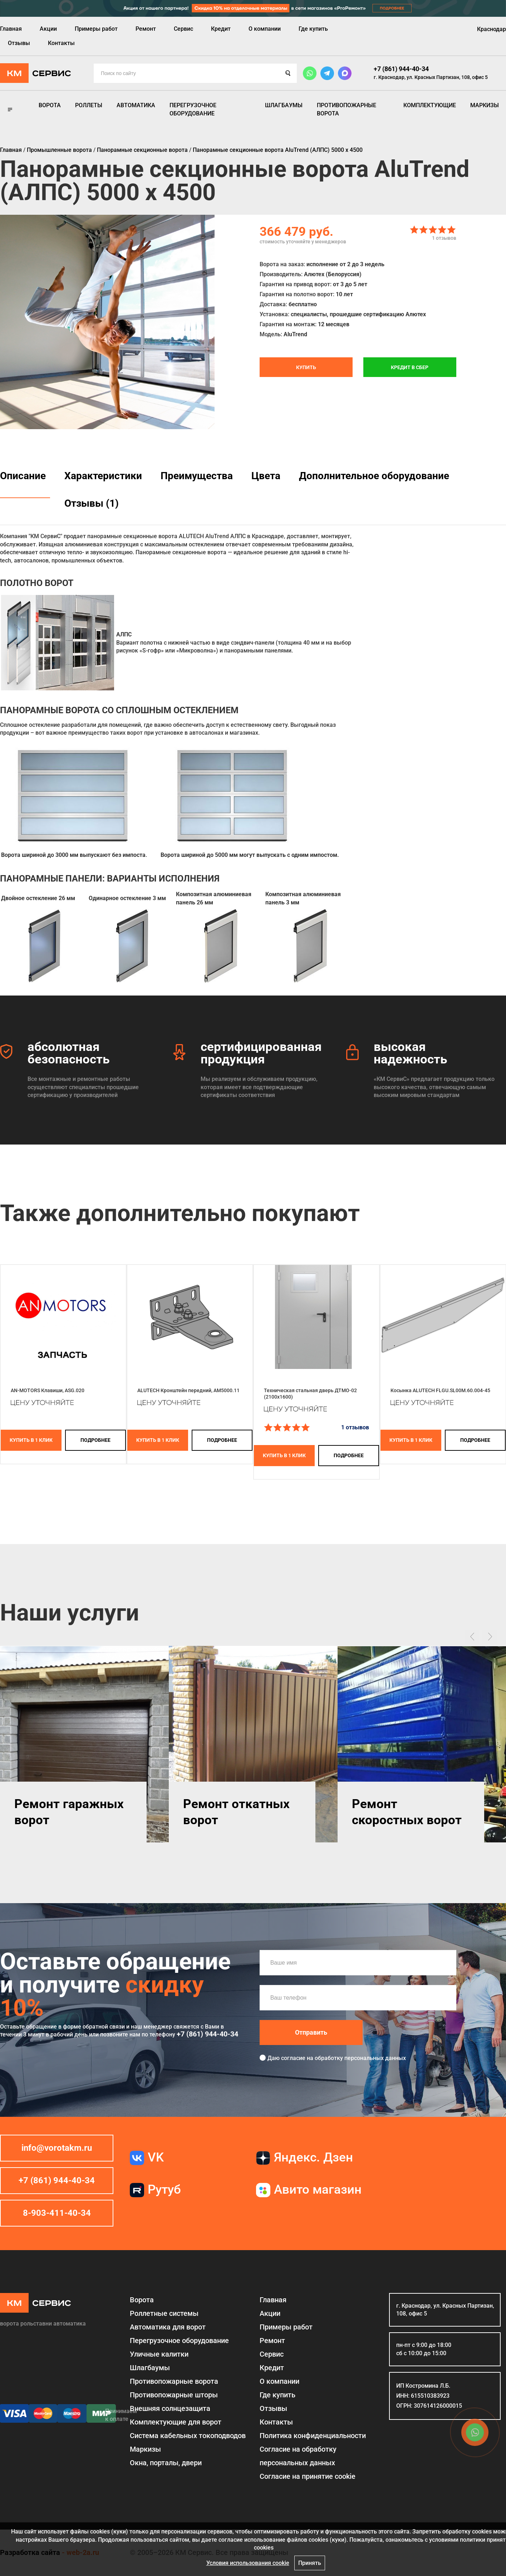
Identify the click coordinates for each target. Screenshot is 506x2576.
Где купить (313, 28)
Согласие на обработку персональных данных (298, 2456)
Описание (23, 476)
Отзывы (19, 43)
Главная (11, 28)
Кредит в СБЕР (409, 367)
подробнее (95, 1440)
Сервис (183, 28)
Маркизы (484, 105)
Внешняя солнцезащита (170, 2408)
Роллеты (88, 105)
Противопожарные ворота (346, 109)
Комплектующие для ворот (175, 2422)
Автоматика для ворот (168, 2327)
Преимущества (197, 476)
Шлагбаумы (284, 105)
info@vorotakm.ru (56, 2148)
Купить (306, 367)
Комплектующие (429, 105)
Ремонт (146, 28)
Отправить (311, 2032)
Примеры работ (96, 28)
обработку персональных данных (360, 2058)
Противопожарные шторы (174, 2395)
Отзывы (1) (91, 503)
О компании (265, 28)
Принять (309, 2563)
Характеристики (103, 476)
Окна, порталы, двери (166, 2462)
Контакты (61, 43)
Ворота (50, 105)
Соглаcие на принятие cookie (307, 2476)
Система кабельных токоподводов (188, 2435)
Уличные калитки (159, 2354)
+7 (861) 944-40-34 (401, 69)
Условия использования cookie (247, 2563)
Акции (48, 28)
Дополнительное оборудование (374, 476)
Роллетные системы (164, 2313)
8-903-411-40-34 (57, 2213)
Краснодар (491, 29)
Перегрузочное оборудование (193, 109)
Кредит (221, 28)
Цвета (265, 476)
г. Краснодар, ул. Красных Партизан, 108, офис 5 (431, 77)
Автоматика (136, 105)
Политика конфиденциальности (313, 2435)
